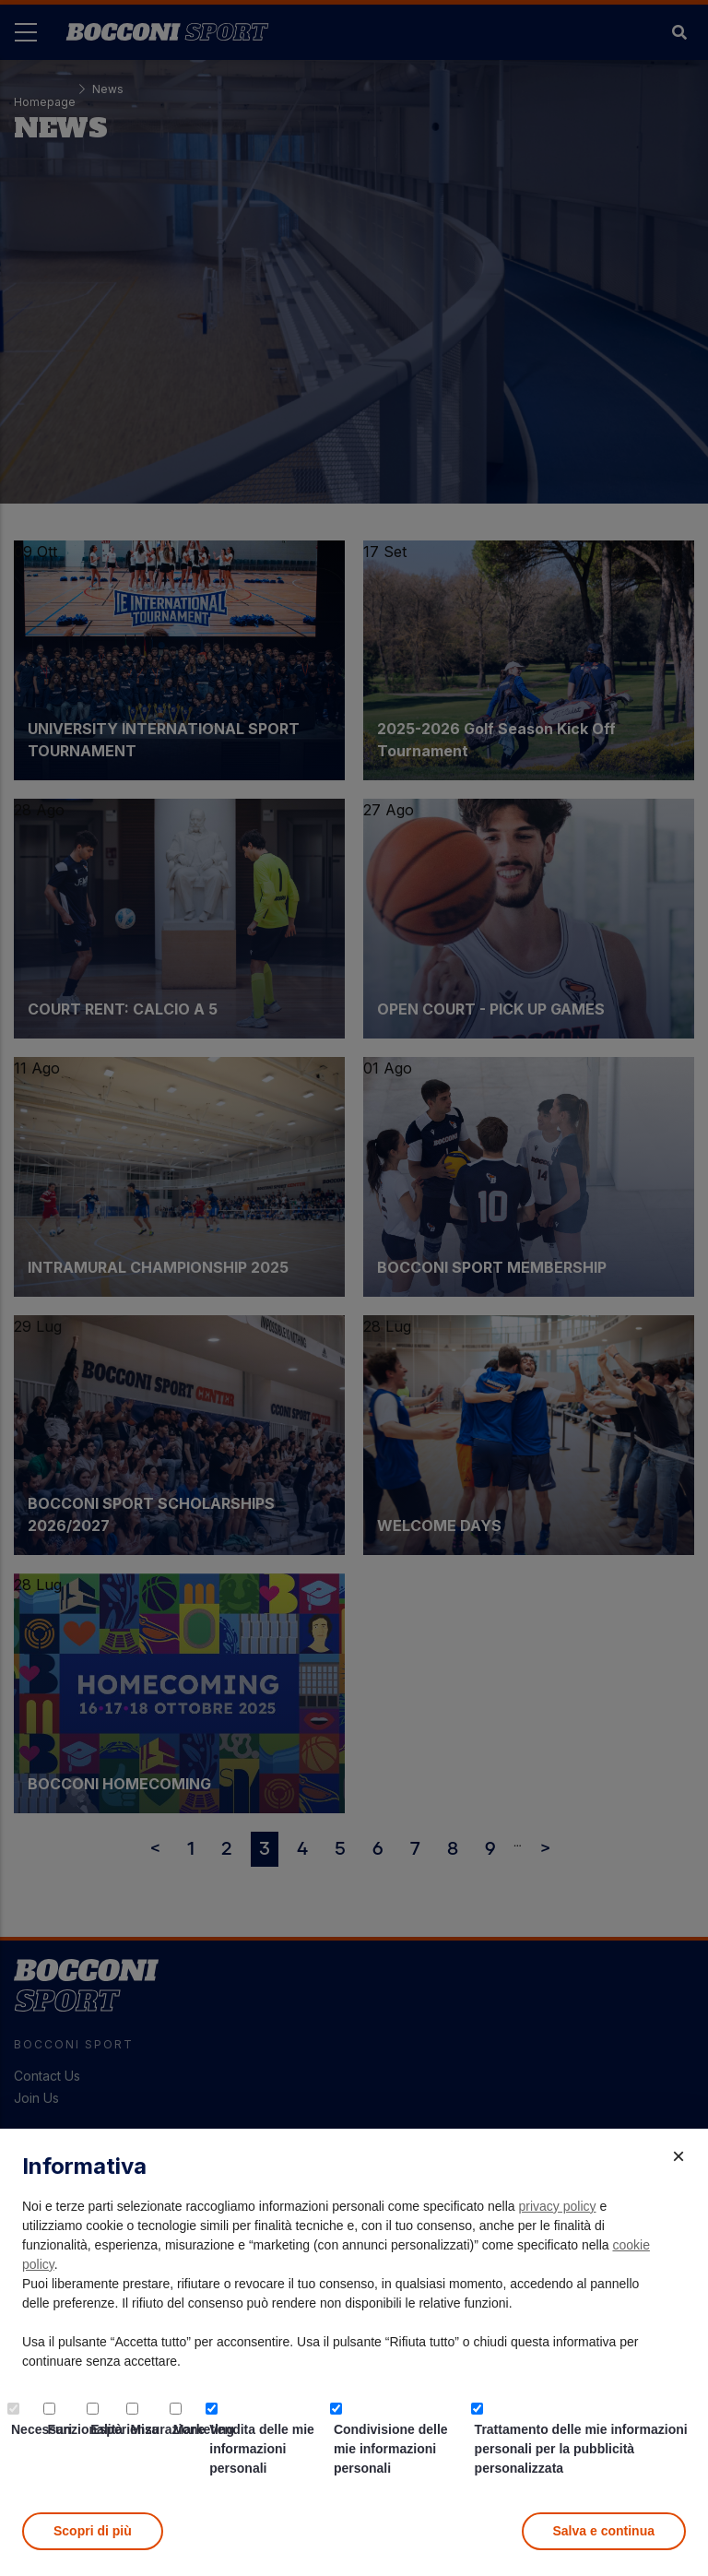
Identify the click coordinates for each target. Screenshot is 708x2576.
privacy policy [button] (557, 2206)
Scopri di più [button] (92, 2530)
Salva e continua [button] (604, 2530)
